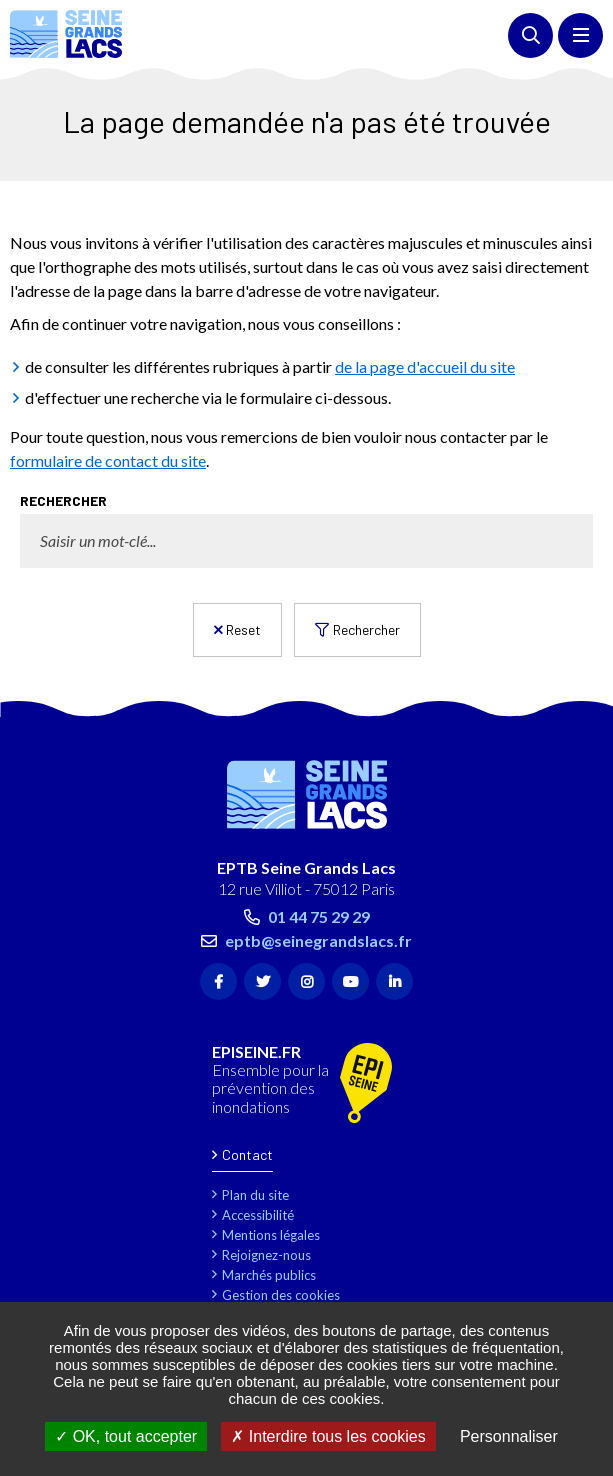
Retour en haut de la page (568, 707)
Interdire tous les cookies (328, 1436)
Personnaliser (509, 1436)
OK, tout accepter (126, 1436)
